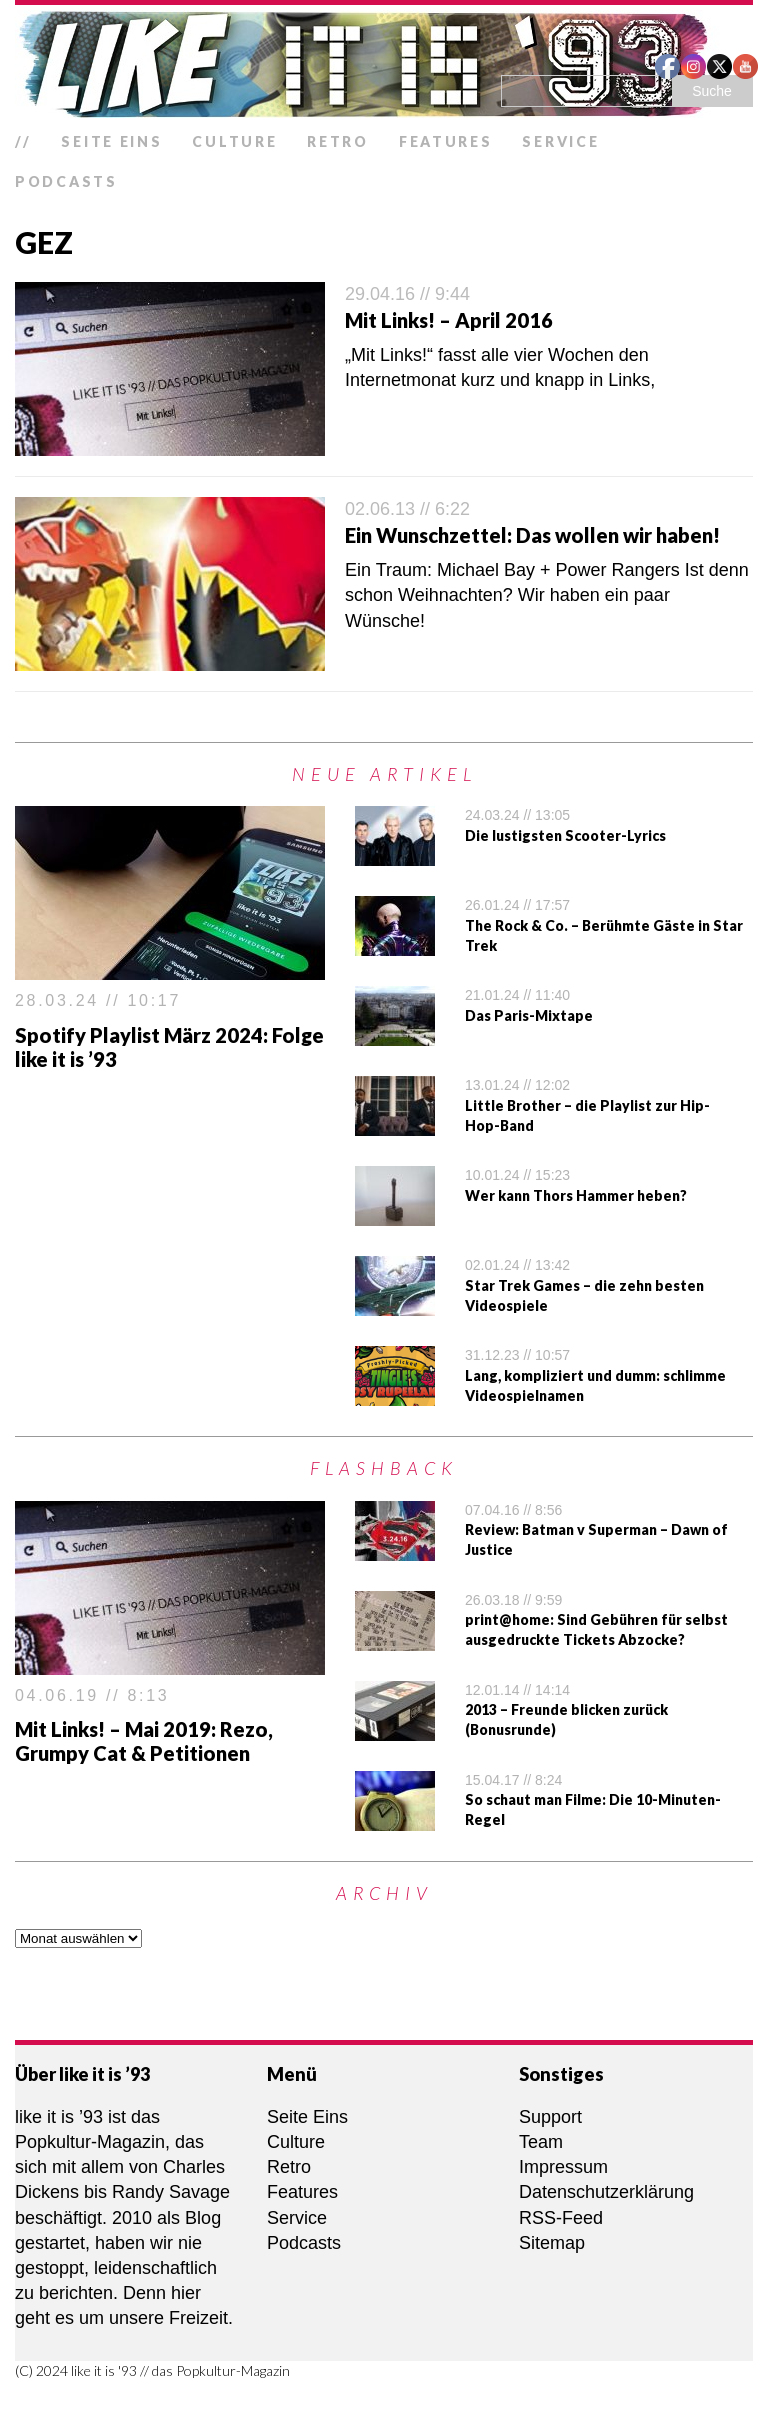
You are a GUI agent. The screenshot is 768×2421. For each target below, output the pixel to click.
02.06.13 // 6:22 (407, 509)
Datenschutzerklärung (606, 2192)
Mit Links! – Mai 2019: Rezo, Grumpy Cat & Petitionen (144, 1741)
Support (550, 2117)
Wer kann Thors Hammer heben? (576, 1195)
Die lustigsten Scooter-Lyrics (565, 835)
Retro (338, 141)
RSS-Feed (561, 2218)
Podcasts (66, 181)
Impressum (563, 2167)
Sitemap (552, 2243)
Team (541, 2142)
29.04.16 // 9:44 (407, 294)
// (23, 141)
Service (560, 141)
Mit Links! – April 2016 (449, 320)
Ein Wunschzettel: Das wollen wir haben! (532, 535)
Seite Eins (111, 141)
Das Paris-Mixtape (529, 1015)
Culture (234, 141)
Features (446, 141)
